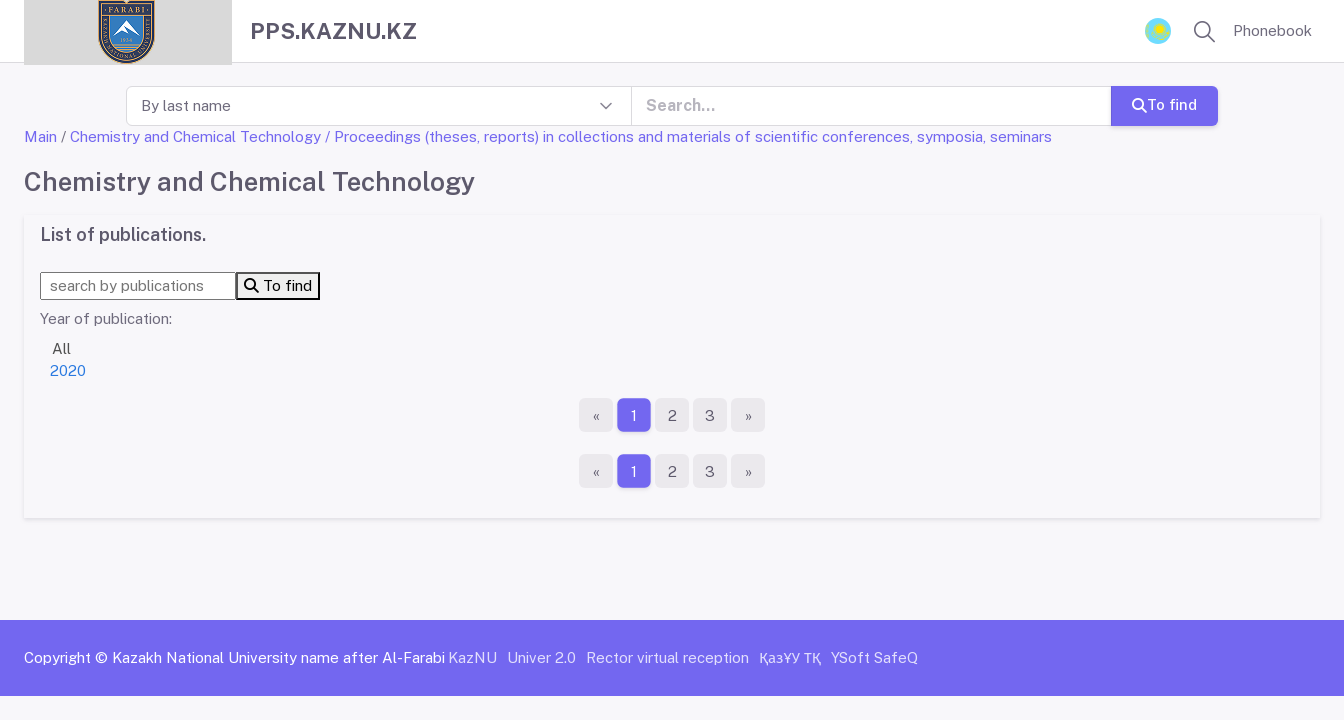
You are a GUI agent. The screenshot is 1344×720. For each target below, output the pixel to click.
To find (1164, 104)
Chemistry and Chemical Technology (195, 136)
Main (40, 136)
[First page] (596, 415)
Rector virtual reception (667, 657)
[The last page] (748, 415)
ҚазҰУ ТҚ (790, 657)
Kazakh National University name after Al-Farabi (278, 657)
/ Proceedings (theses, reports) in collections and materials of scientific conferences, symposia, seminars (688, 136)
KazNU (472, 657)
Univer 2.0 (541, 657)
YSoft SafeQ (874, 657)
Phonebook (1272, 30)
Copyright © (66, 657)
